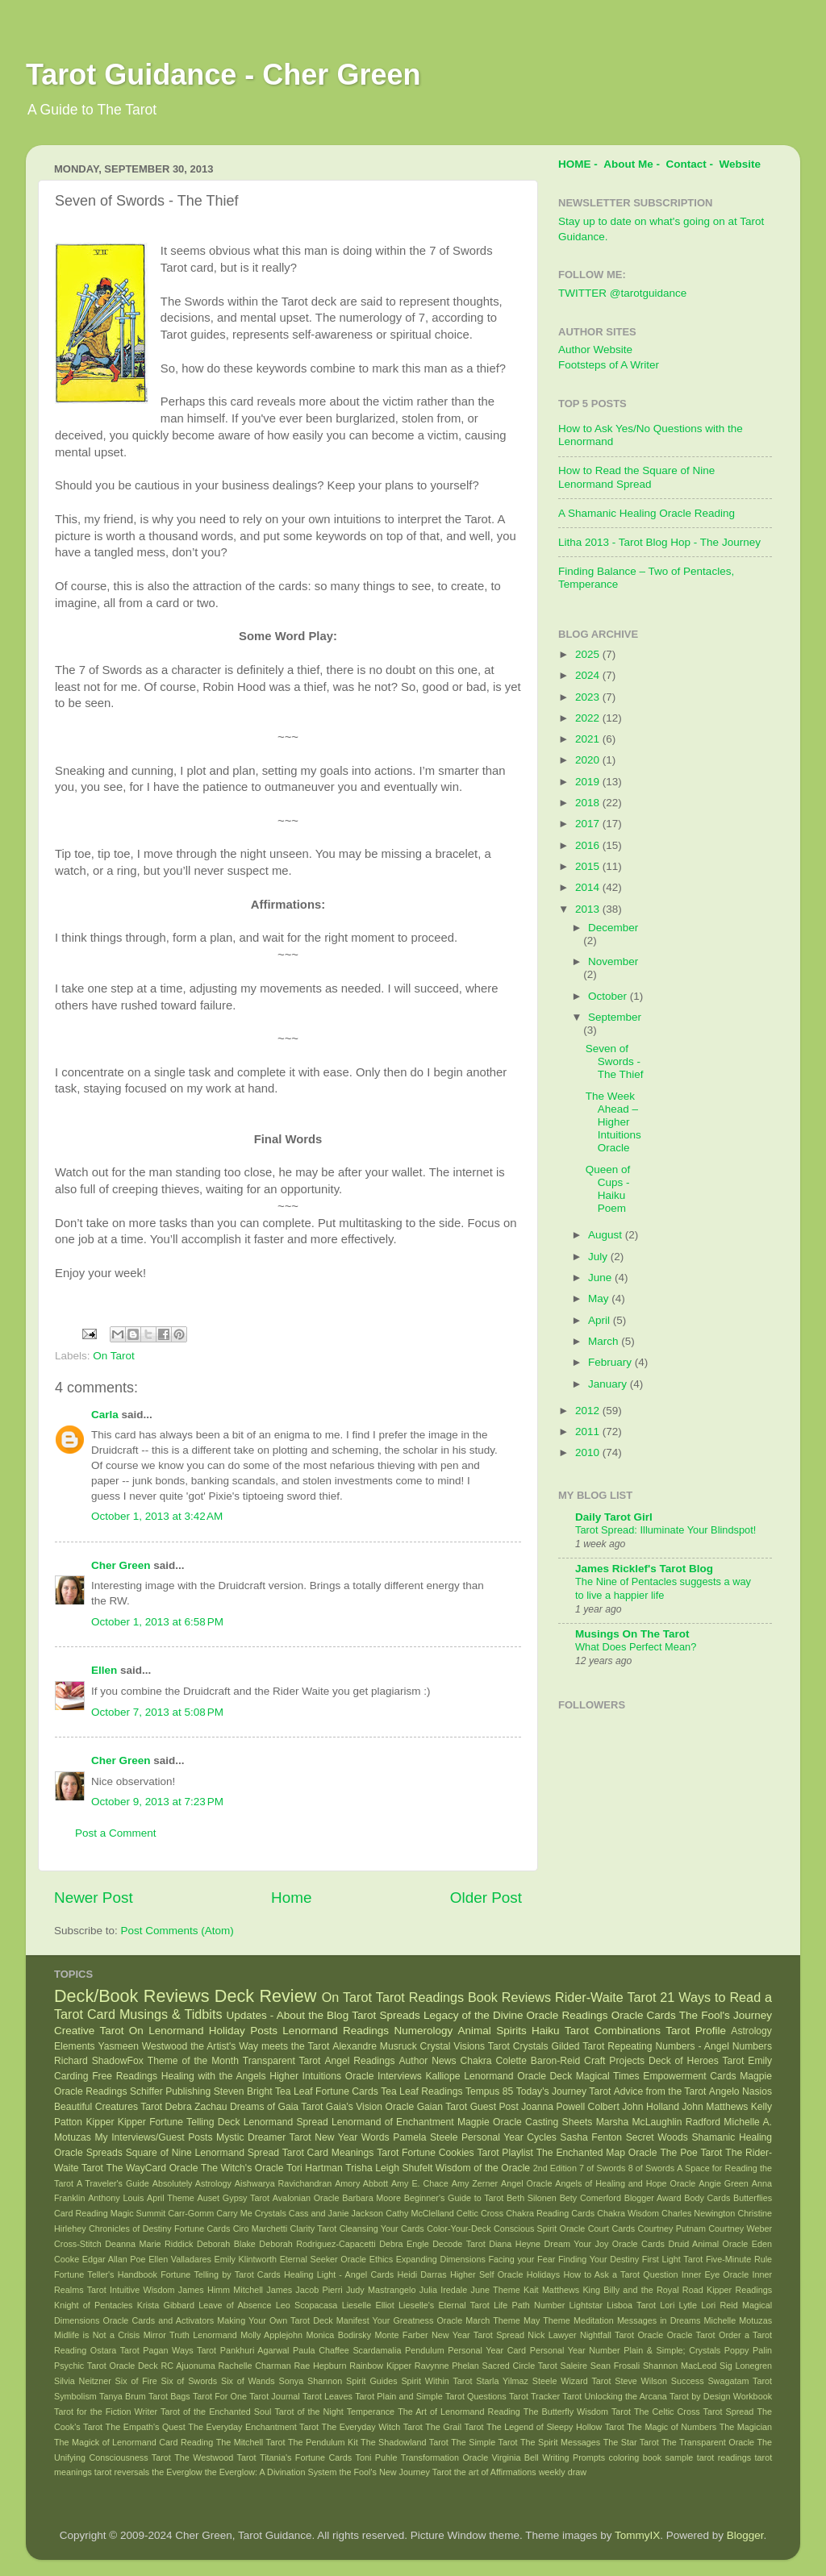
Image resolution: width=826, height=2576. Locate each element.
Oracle (650, 2335)
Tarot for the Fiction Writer (105, 2411)
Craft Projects (614, 2060)
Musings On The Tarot (632, 1634)
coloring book (635, 2457)
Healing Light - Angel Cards (339, 2274)
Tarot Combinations (613, 2031)
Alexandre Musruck (374, 2046)
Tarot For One (220, 2396)
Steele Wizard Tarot (571, 2381)
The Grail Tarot (454, 2427)
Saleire (573, 2365)
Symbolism (75, 2396)
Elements (74, 2046)
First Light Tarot (672, 2259)
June (601, 1277)
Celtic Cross (480, 2213)
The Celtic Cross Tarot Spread (693, 2411)
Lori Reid (719, 2305)
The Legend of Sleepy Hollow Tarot (555, 2427)
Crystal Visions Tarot (465, 2046)
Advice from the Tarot (660, 2091)
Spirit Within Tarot (436, 2381)
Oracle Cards (643, 2015)
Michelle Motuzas (738, 2320)
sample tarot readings (708, 2457)
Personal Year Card (487, 2350)
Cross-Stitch (78, 2244)
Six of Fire (136, 2381)
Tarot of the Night (308, 2411)
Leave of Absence (234, 2305)
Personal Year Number (575, 2350)
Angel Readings (359, 2060)
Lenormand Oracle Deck (518, 2076)
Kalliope (442, 2076)
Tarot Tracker (534, 2396)
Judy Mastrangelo (381, 2290)
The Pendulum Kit (323, 2442)
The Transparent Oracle (707, 2442)
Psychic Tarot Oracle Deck (106, 2365)
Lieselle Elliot (368, 2305)
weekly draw (562, 2472)
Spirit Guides (372, 2381)
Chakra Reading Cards (550, 2213)
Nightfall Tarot (607, 2335)
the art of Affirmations (495, 2472)
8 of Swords (651, 2168)
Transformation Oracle (444, 2457)
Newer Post (93, 1897)
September (614, 1017)
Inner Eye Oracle (715, 2274)
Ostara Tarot (115, 2350)
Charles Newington (698, 2213)
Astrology (751, 2031)
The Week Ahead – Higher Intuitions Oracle (613, 1122)
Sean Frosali (615, 2365)
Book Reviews (509, 1997)
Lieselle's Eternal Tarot (444, 2305)
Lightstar (586, 2305)
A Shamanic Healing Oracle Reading (646, 513)
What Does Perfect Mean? (635, 1647)
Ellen (104, 1670)
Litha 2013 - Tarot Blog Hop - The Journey (659, 542)
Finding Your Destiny (598, 2259)
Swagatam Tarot (739, 2381)
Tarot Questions (476, 2396)
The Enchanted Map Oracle (596, 2152)
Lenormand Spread (286, 2122)
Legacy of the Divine (473, 2015)
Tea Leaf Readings (421, 2091)
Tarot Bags (169, 2396)
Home (291, 1897)
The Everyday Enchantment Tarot (253, 2427)
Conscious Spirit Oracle (540, 2228)
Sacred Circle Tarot (519, 2365)
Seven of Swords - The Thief (615, 1061)
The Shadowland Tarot (404, 2442)
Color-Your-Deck (458, 2228)
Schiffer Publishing (170, 2091)
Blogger (745, 2535)
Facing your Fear (521, 2259)
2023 (589, 697)
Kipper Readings (739, 2290)
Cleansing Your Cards (382, 2228)
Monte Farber (401, 2335)
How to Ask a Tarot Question (620, 2274)
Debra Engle (404, 2244)
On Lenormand (166, 2031)
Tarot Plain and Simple (399, 2396)
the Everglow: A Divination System (271, 2472)
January (609, 1384)
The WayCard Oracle (152, 2168)
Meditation (594, 2320)
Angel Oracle (526, 2183)
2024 (589, 675)
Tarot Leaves (327, 2396)
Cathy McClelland (420, 2213)
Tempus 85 (489, 2091)
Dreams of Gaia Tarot (276, 2106)
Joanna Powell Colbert (570, 2106)
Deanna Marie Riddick (149, 2244)
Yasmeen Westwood (143, 2046)
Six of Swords (189, 2381)
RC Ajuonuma (188, 2365)
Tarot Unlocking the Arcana (614, 2396)
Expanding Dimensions (441, 2259)
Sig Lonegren (746, 2365)
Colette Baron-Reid (537, 2060)
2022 (589, 718)
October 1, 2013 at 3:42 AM (157, 1516)
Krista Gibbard (165, 2305)
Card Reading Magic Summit (109, 2213)
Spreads (104, 2152)
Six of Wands (248, 2381)
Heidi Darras (421, 2274)
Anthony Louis (116, 2198)
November (613, 961)
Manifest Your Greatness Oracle (399, 2320)
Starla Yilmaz (502, 2381)
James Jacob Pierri (304, 2290)
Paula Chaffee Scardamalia (347, 2350)
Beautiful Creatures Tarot (108, 2106)
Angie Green (724, 2183)
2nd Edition (555, 2168)
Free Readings (124, 2076)
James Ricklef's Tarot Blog (644, 1569)
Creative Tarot (88, 2031)
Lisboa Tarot (631, 2305)
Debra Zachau (196, 2106)
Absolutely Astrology (192, 2183)
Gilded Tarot (578, 2046)
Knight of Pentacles (93, 2305)
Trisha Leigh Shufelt (388, 2168)
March (604, 1341)
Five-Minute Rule (739, 2259)
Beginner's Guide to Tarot (453, 2198)
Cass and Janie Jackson (336, 2213)
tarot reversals (121, 2472)
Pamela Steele (425, 2137)
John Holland (650, 2106)
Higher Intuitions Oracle (321, 2076)
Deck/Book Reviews (131, 1996)
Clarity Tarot (313, 2228)
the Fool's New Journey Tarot (396, 2472)
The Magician (746, 2427)
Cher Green (121, 1565)
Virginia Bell (515, 2457)
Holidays (543, 2274)
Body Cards (707, 2198)
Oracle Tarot (691, 2335)
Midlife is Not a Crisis (97, 2335)
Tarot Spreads (385, 2015)
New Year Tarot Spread (478, 2335)
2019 (589, 782)
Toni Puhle (377, 2457)
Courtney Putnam (672, 2228)
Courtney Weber (740, 2228)
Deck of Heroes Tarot (696, 2060)
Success (687, 2381)
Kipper (100, 2122)
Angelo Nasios (740, 2091)
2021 (589, 739)
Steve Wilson (641, 2381)
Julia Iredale (443, 2290)
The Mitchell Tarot (251, 2442)
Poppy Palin (748, 2350)
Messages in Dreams (659, 2320)
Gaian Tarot (442, 2106)
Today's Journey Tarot (563, 2091)
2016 (589, 845)
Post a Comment (115, 1833)
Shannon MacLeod (679, 2365)
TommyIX (637, 2535)
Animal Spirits (492, 2031)
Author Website (595, 349)
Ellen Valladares (179, 2259)
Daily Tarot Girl (614, 1517)
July (599, 1257)
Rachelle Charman (255, 2365)
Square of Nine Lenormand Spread (202, 2152)
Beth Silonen (532, 2198)
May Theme (547, 2320)
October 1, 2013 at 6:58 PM (157, 1622)
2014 (589, 887)
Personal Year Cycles (509, 2137)
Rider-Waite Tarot (605, 1997)
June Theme (495, 2290)
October (609, 996)
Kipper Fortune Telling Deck (179, 2122)
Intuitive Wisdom (142, 2290)
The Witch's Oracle (242, 2168)
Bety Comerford (590, 2198)
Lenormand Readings (335, 2031)
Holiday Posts (243, 2031)
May (599, 1298)
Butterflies (752, 2198)
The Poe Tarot (691, 2152)
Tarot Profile (695, 2031)
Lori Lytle (678, 2305)
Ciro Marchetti (260, 2228)
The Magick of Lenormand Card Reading (133, 2442)
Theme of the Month (193, 2060)
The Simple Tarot (484, 2442)
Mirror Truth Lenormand (190, 2335)
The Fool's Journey (725, 2015)
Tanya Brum (122, 2396)
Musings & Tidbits (171, 2014)
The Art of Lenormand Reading (459, 2411)
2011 (589, 1431)
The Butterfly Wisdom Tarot (577, 2411)
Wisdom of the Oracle (483, 2168)
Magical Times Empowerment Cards (656, 2076)
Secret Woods (657, 2137)
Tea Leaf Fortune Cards (326, 2091)
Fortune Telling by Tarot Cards (221, 2274)
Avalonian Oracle (306, 2198)
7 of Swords (602, 2168)
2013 (589, 909)
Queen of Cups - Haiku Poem (608, 1189)
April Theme (170, 2198)
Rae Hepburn (320, 2365)
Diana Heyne (514, 2244)
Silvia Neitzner (82, 2381)
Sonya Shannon (311, 2381)
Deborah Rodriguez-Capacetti (317, 2244)
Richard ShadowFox (99, 2060)
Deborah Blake (226, 2244)
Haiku (546, 2031)
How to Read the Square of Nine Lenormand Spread (636, 476)
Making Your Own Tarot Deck (274, 2320)
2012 (589, 1411)
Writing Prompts (573, 2457)
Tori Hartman (314, 2168)
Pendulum (424, 2350)
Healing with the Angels (213, 2076)
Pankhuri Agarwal (255, 2350)
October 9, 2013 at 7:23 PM (157, 1802)
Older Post (486, 1897)
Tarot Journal (274, 2396)
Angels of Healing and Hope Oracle (625, 2183)
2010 (589, 1452)
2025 (589, 654)
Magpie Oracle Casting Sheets (524, 2122)
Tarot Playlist (505, 2152)
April (600, 1320)
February (611, 1362)
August (606, 1235)
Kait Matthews (551, 2290)
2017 (589, 824)
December (613, 928)
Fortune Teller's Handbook (105, 2274)
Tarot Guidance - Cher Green (223, 74)
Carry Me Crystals (251, 2213)
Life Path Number (529, 2305)
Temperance (370, 2411)
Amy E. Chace (419, 2183)
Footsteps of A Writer (608, 365)
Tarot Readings (420, 1997)
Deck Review (265, 1996)
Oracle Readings (567, 2015)
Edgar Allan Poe (114, 2259)
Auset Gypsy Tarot (233, 2198)
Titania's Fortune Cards (306, 2457)
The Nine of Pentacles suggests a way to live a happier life (663, 1588)
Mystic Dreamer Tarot (263, 2137)
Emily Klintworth (246, 2259)
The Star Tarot (631, 2442)
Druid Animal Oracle (708, 2244)
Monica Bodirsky (339, 2335)
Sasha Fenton (591, 2137)
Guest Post (494, 2106)
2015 (589, 866)
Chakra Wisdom (628, 2213)
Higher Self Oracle (487, 2274)
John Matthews (715, 2106)
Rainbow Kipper (380, 2365)
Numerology (423, 2031)
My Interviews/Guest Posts (153, 2137)
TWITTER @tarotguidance (622, 293)
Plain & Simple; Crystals (672, 2350)
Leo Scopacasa (307, 2305)
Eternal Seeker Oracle (323, 2259)
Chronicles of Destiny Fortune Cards (159, 2228)
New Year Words (352, 2137)
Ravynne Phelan (447, 2365)
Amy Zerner (475, 2183)
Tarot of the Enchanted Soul (216, 2411)
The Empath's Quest (146, 2427)
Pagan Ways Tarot (179, 2350)
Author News (428, 2060)
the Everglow (177, 2472)
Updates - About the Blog (287, 2015)
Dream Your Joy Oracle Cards (604, 2244)
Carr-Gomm (191, 2213)
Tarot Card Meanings (328, 2152)
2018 (589, 803)
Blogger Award (653, 2198)
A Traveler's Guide (113, 2183)
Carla (105, 1415)
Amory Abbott (361, 2183)
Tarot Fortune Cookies (425, 2152)
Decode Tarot (459, 2244)
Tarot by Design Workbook (721, 2396)
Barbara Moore (371, 2198)
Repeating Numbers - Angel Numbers (689, 2046)
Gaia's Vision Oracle (370, 2106)
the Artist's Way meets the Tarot (259, 2046)
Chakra (475, 2060)
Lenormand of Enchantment (393, 2122)
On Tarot (114, 1356)
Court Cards (612, 2228)
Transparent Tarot (282, 2060)
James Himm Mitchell (220, 2290)
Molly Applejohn (271, 2335)
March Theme (492, 2320)
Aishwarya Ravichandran (283, 2183)
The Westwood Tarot (215, 2457)
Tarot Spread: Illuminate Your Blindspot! (665, 1530)
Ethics (381, 2259)
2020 (589, 760)
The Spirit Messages (560, 2442)
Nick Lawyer (552, 2335)
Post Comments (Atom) (177, 1931)
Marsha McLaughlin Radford (658, 2122)
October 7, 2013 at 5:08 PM (157, 1712)
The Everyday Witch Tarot (372, 2427)
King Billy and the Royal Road (642, 2290)
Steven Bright (243, 2091)
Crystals (531, 2046)
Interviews (400, 2076)
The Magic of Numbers (671, 2427)
